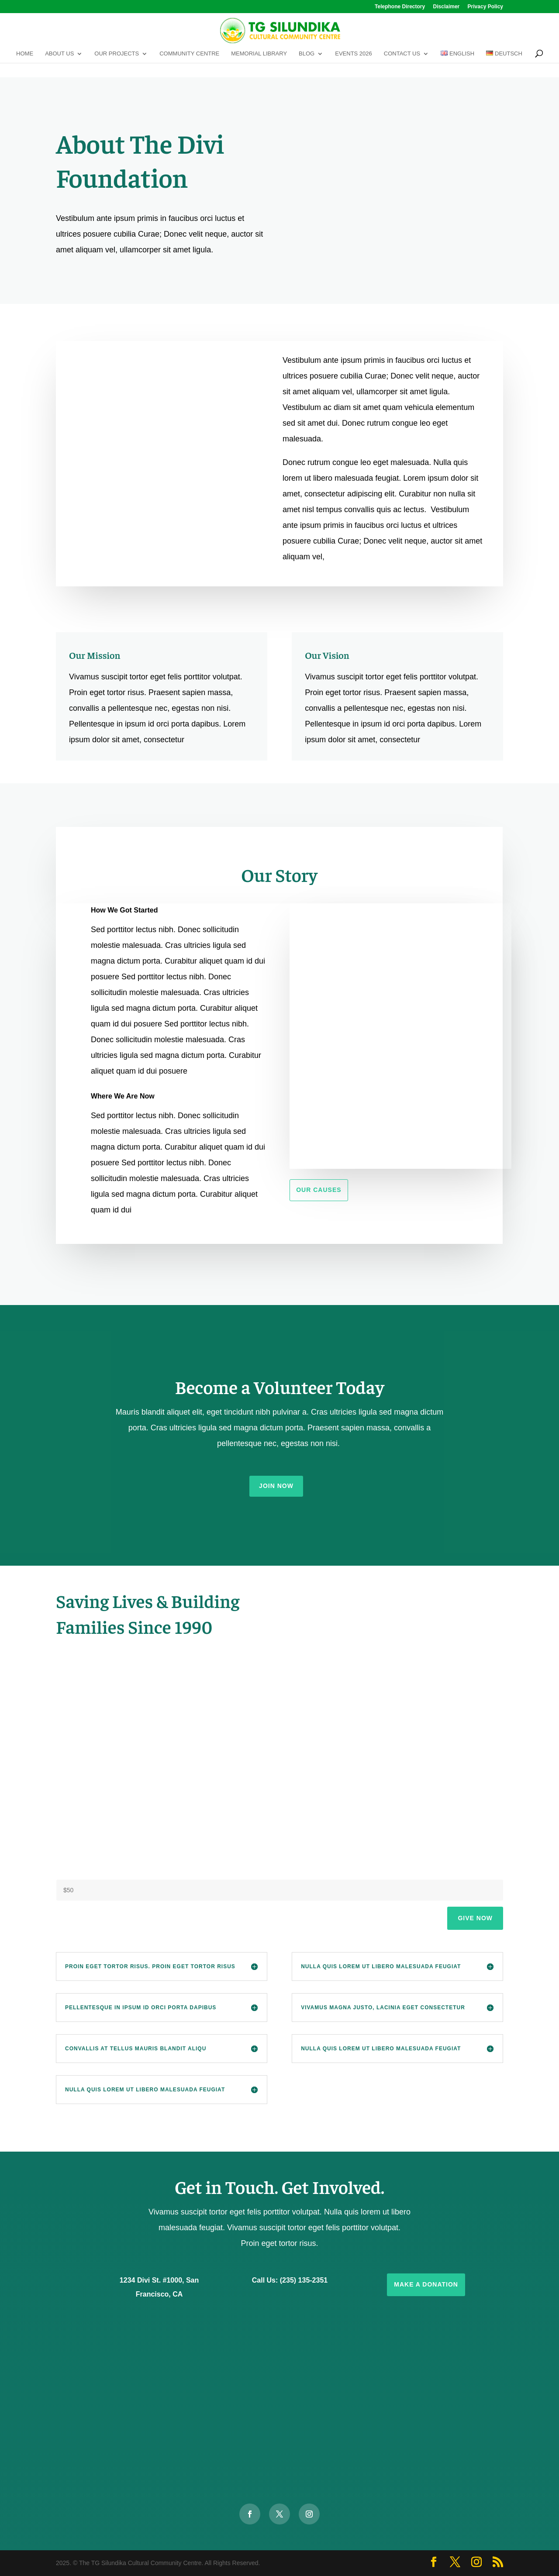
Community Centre (189, 54)
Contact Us (402, 54)
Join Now (276, 1485)
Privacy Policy (485, 7)
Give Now (475, 1918)
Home (24, 54)
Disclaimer (446, 7)
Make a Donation (426, 2284)
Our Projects (116, 54)
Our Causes (318, 1189)
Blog (306, 54)
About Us (59, 54)
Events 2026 (353, 54)
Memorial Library (259, 54)
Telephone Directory (400, 7)
